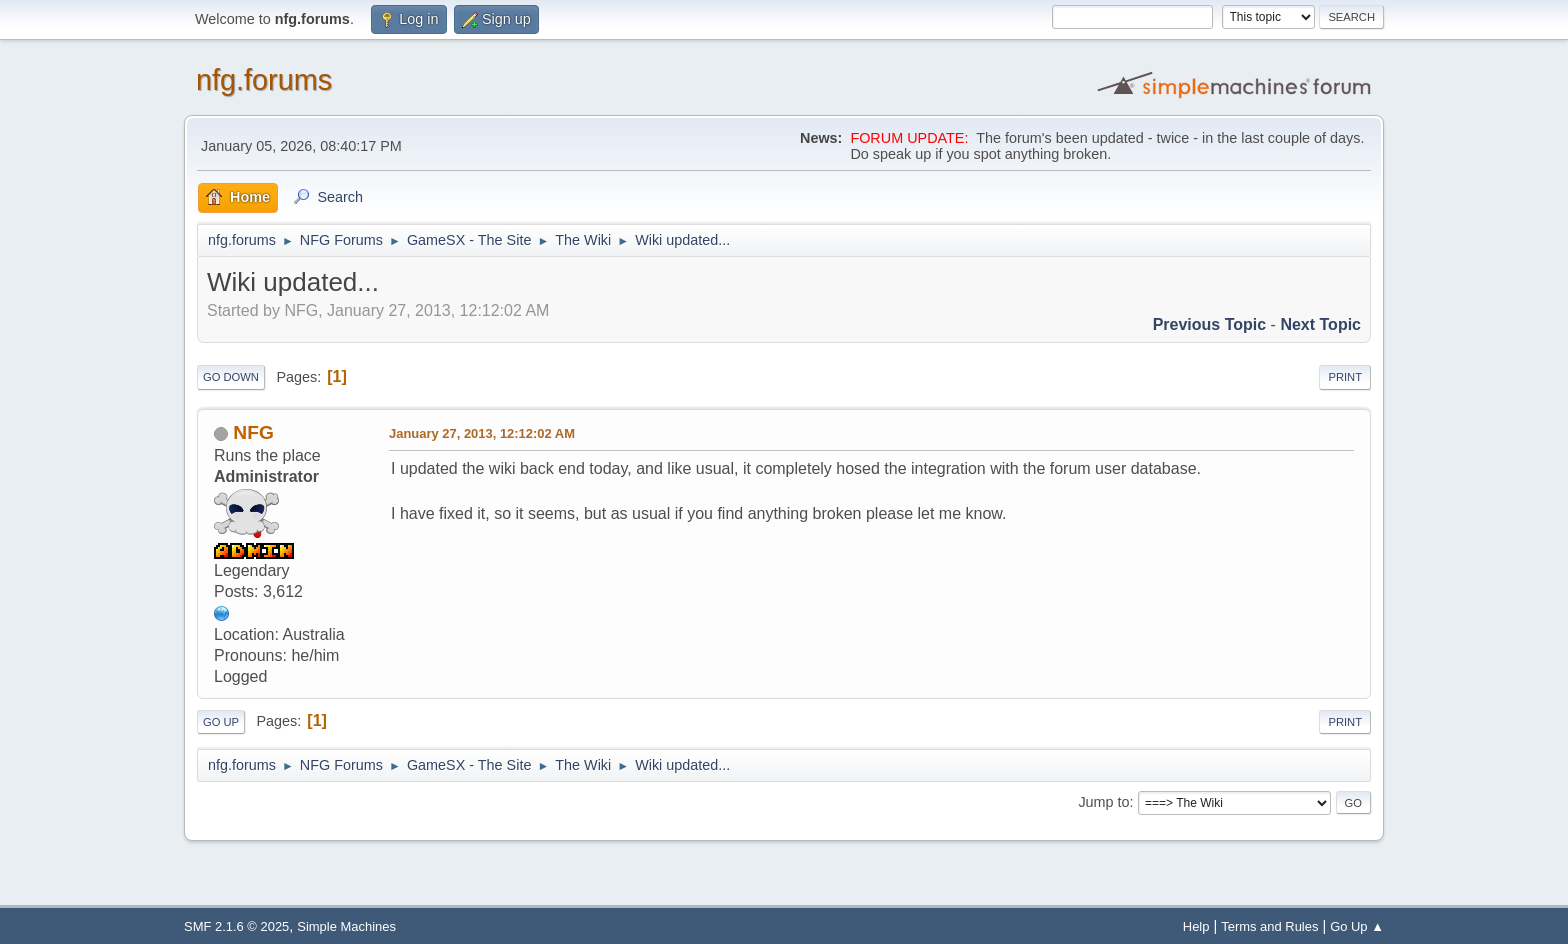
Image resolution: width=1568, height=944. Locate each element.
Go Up (221, 722)
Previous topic (1210, 324)
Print (1345, 377)
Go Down (231, 377)
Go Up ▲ (1357, 926)
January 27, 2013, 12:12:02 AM (482, 433)
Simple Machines (346, 926)
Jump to (1103, 802)
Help (1196, 926)
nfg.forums (264, 80)
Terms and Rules (1269, 926)
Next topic (1320, 324)
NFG (253, 432)
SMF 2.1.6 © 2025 (236, 926)
